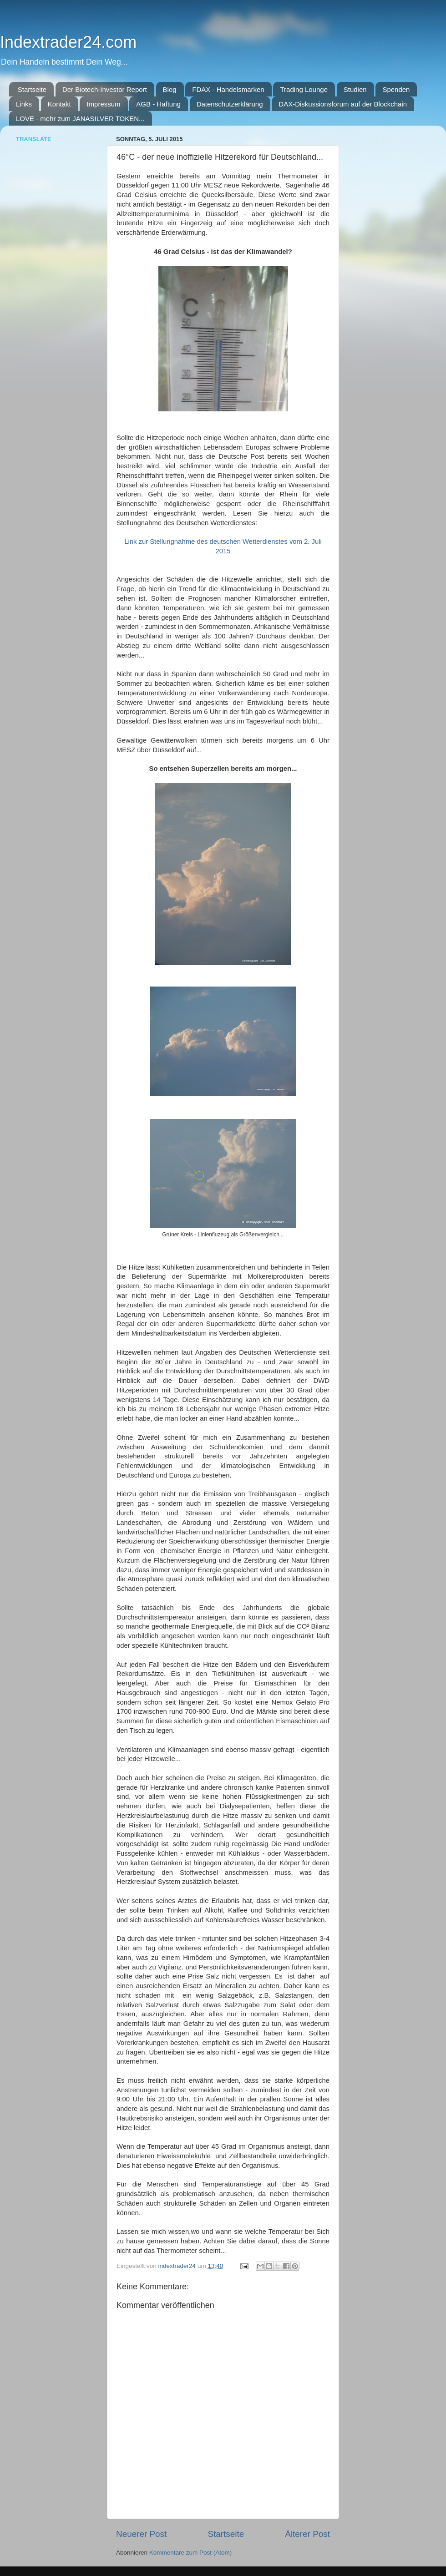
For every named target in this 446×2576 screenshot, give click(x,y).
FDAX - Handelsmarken (228, 89)
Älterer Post (307, 2534)
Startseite (32, 89)
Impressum (103, 104)
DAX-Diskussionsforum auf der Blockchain (343, 104)
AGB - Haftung (158, 104)
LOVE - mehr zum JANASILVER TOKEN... (80, 118)
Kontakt (59, 104)
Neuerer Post (141, 2534)
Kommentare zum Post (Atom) (190, 2552)
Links (24, 104)
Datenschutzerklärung (230, 104)
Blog (170, 89)
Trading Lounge (304, 89)
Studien (355, 89)
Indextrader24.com (68, 42)
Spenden (396, 89)
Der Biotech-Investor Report (104, 89)
